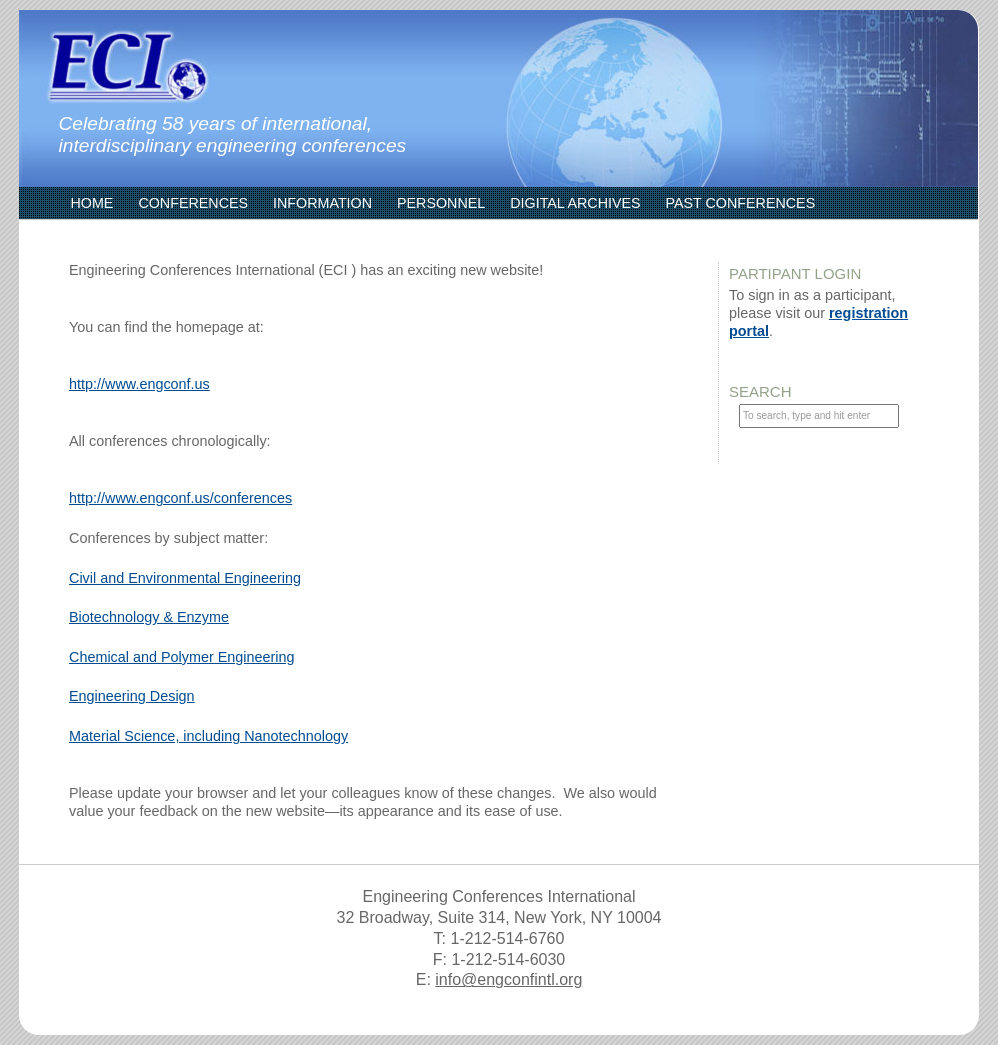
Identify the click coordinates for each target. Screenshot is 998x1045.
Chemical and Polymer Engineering (182, 657)
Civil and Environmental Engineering (185, 578)
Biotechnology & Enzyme (149, 617)
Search (760, 391)
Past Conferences (741, 203)
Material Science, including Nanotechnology (208, 736)
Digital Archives (575, 203)
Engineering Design (132, 696)
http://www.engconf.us (139, 384)
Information (322, 203)
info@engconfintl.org (508, 979)
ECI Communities (135, 235)
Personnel (441, 203)
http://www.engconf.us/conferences (180, 498)
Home (92, 203)
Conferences (193, 203)
